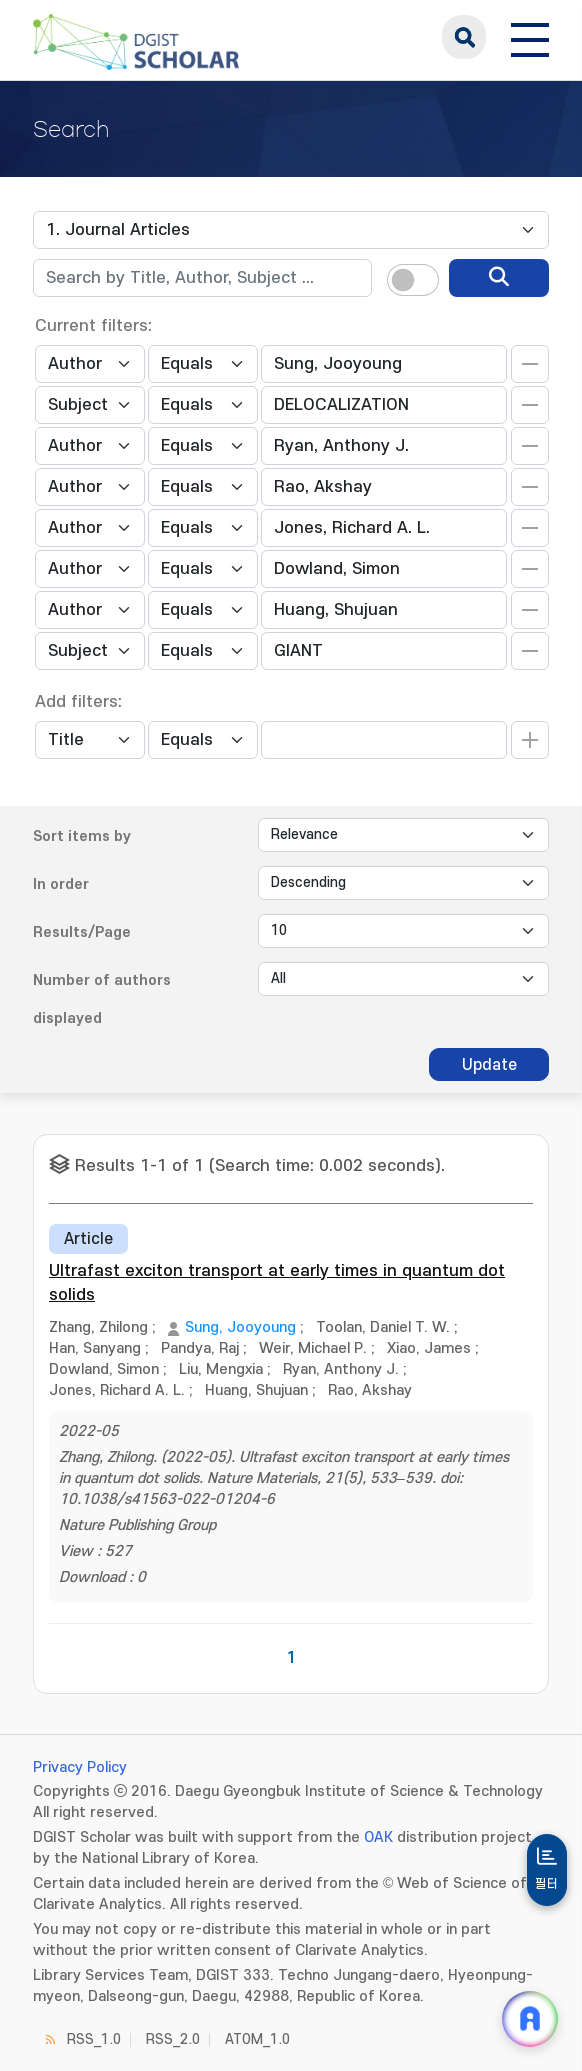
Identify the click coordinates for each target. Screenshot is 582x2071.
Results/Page (82, 932)
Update (489, 1065)
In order (61, 884)
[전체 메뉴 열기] (530, 37)
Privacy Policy (80, 1767)
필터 (547, 1884)
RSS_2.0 (173, 2039)
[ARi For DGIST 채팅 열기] (530, 2019)
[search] (499, 278)
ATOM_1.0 (257, 2039)
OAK (378, 1837)
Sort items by (82, 836)
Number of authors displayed (102, 999)
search (464, 37)
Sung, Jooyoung (240, 1327)
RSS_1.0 (94, 2039)
